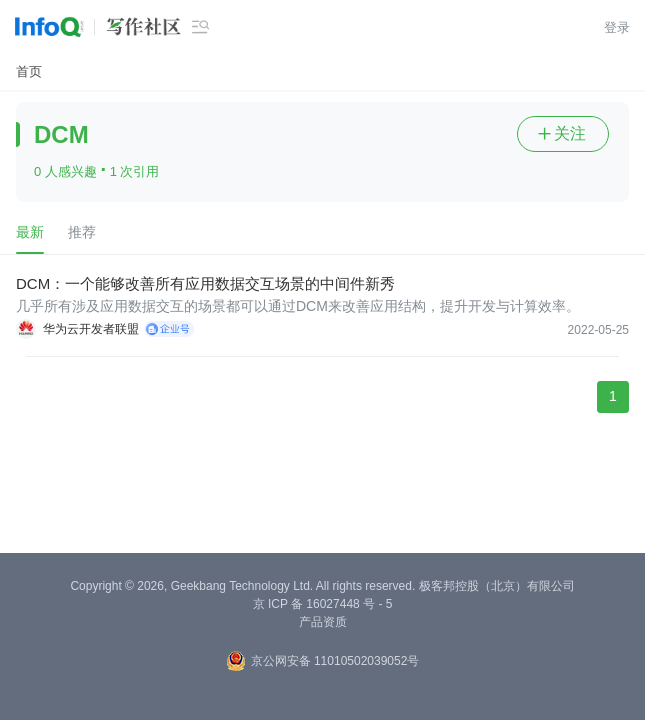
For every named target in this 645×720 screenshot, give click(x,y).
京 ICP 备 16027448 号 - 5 (323, 604)
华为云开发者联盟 (91, 329)
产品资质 (323, 622)
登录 (617, 27)
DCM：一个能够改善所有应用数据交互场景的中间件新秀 (205, 283)
